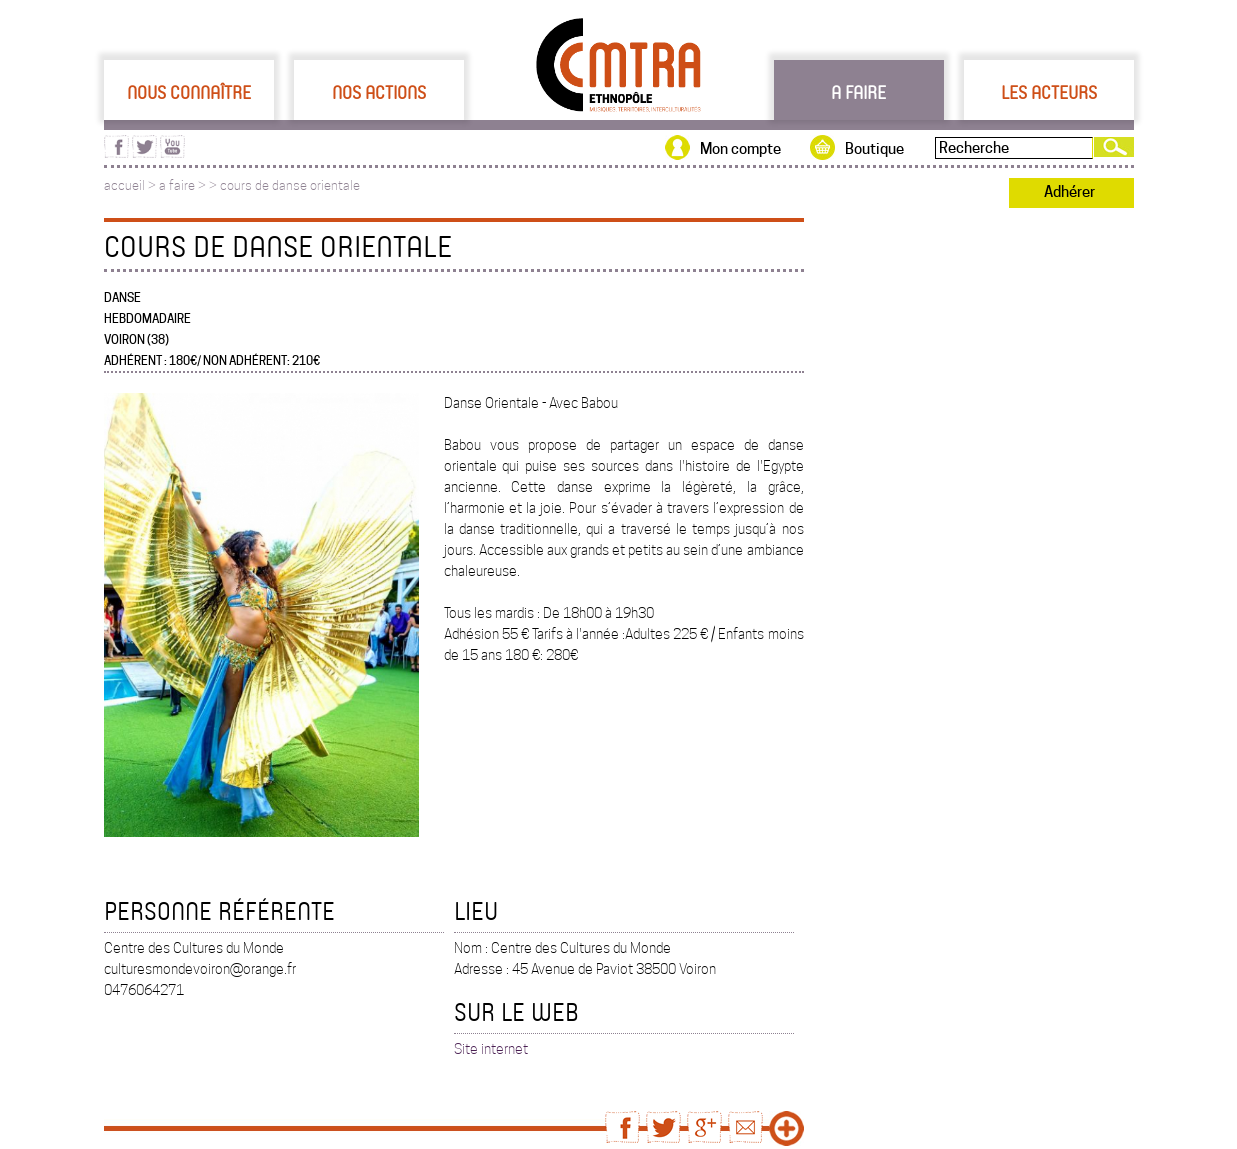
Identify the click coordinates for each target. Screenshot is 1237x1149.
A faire (858, 92)
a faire (177, 185)
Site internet (491, 1049)
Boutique (874, 149)
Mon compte (740, 149)
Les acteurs (1049, 92)
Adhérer (1069, 192)
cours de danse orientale (290, 185)
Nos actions (379, 92)
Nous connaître (189, 92)
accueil (124, 185)
